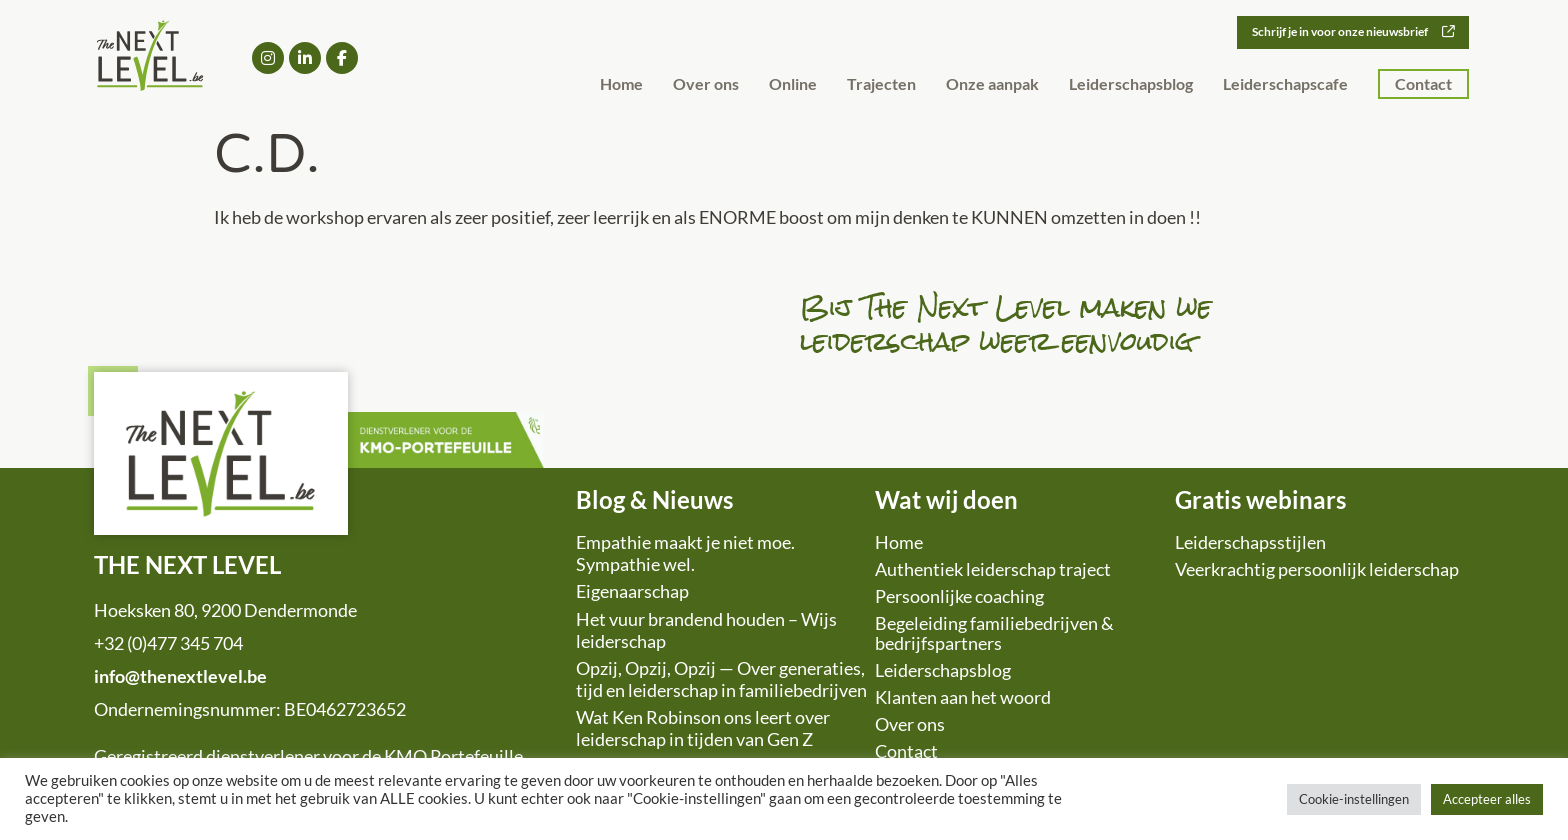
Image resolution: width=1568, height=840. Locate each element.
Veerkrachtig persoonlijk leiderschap (1317, 569)
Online (793, 84)
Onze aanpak (992, 84)
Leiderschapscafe (1285, 84)
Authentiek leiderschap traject (993, 569)
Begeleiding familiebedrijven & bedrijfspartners (994, 633)
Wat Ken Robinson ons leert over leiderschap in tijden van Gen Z (703, 728)
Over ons (706, 84)
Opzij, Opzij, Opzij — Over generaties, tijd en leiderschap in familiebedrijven (721, 679)
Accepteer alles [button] (1487, 799)
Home (621, 84)
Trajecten (881, 84)
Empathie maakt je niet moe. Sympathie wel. (685, 553)
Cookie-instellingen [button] (1354, 799)
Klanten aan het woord (963, 697)
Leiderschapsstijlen (1250, 542)
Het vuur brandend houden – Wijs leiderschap (706, 630)
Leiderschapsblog (1131, 84)
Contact (1423, 84)
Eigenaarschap (632, 591)
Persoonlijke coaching (959, 596)
